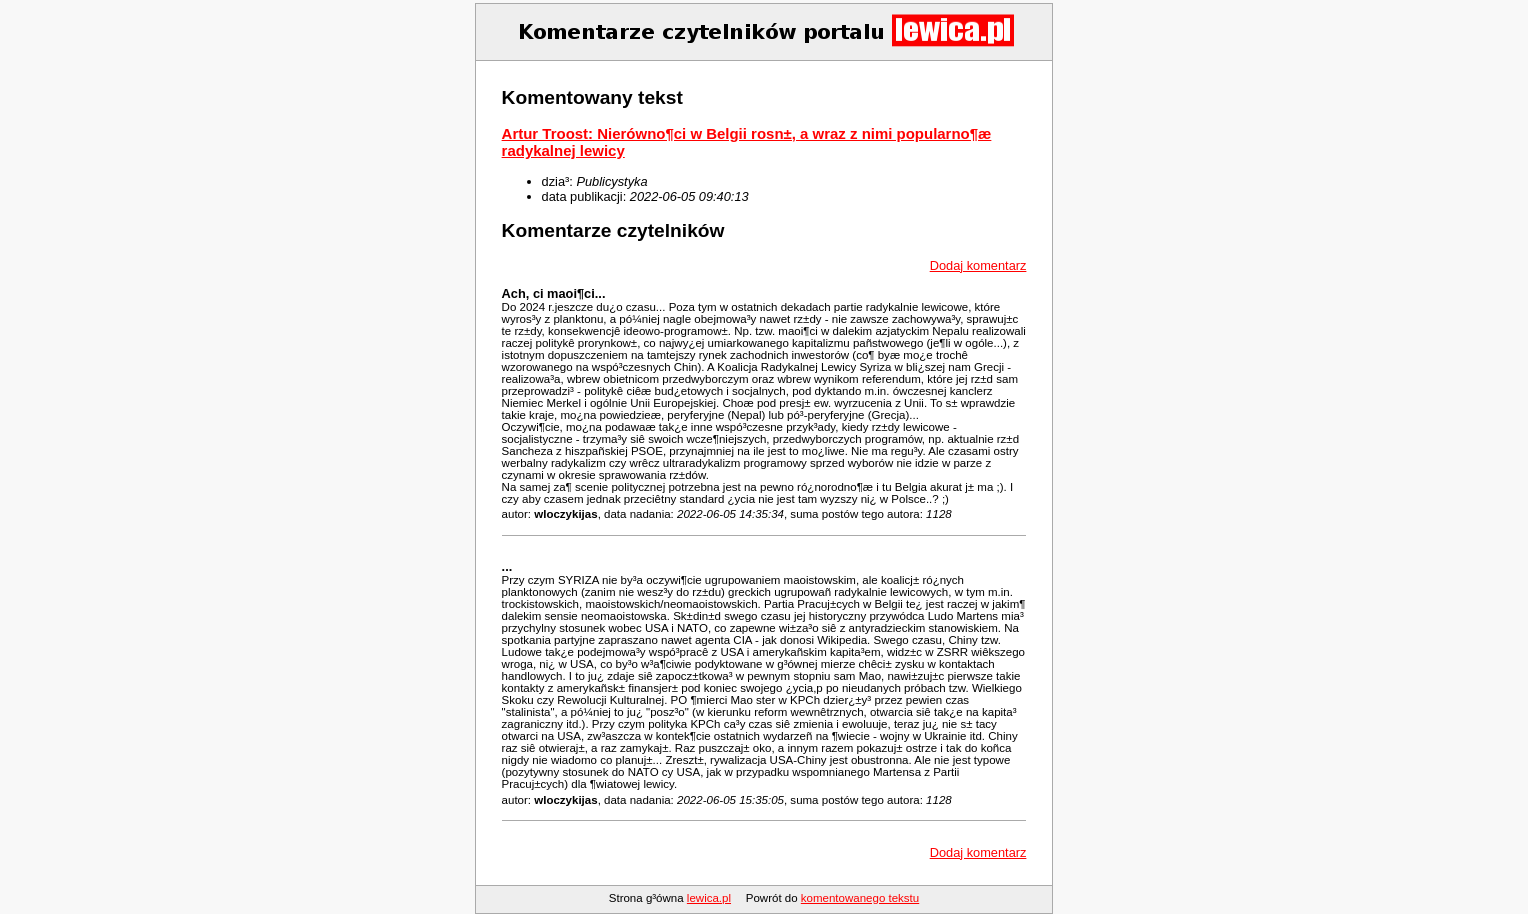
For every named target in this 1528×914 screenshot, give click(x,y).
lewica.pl (709, 898)
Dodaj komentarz (978, 265)
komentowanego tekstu (860, 898)
